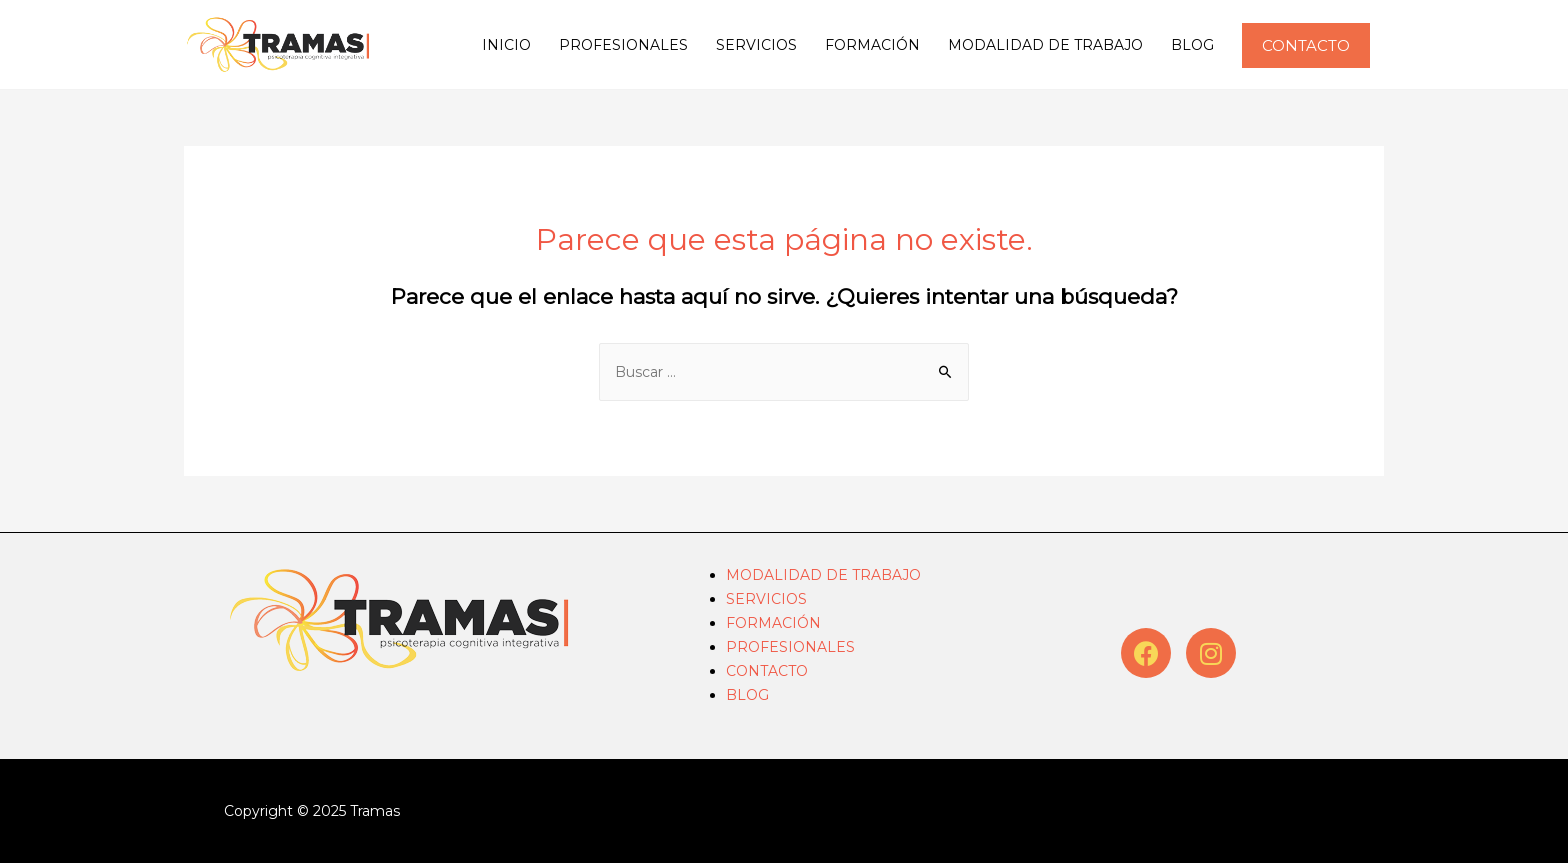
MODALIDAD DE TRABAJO (1045, 45)
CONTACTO (767, 671)
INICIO (506, 45)
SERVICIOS (756, 45)
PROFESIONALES (623, 45)
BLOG (1192, 45)
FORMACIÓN (872, 45)
